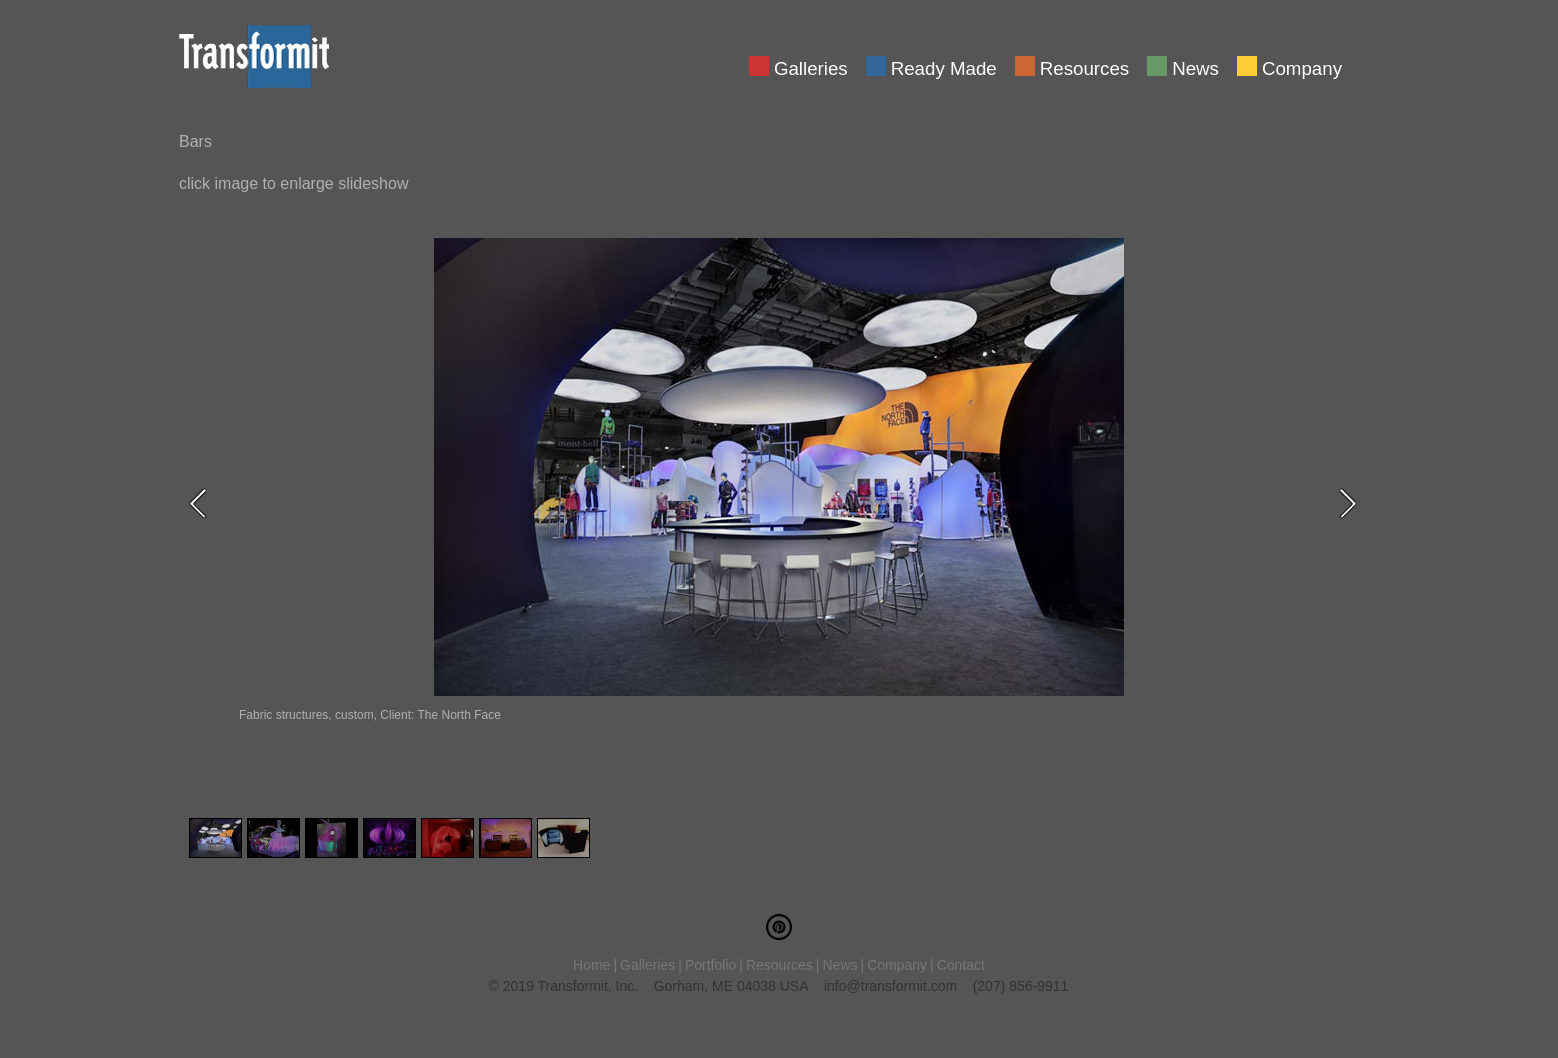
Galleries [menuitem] (811, 67)
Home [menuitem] (591, 965)
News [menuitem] (1195, 67)
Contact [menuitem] (961, 965)
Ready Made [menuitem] (944, 67)
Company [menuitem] (1302, 67)
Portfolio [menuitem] (710, 965)
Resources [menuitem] (1084, 67)
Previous (204, 503)
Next (1354, 503)
